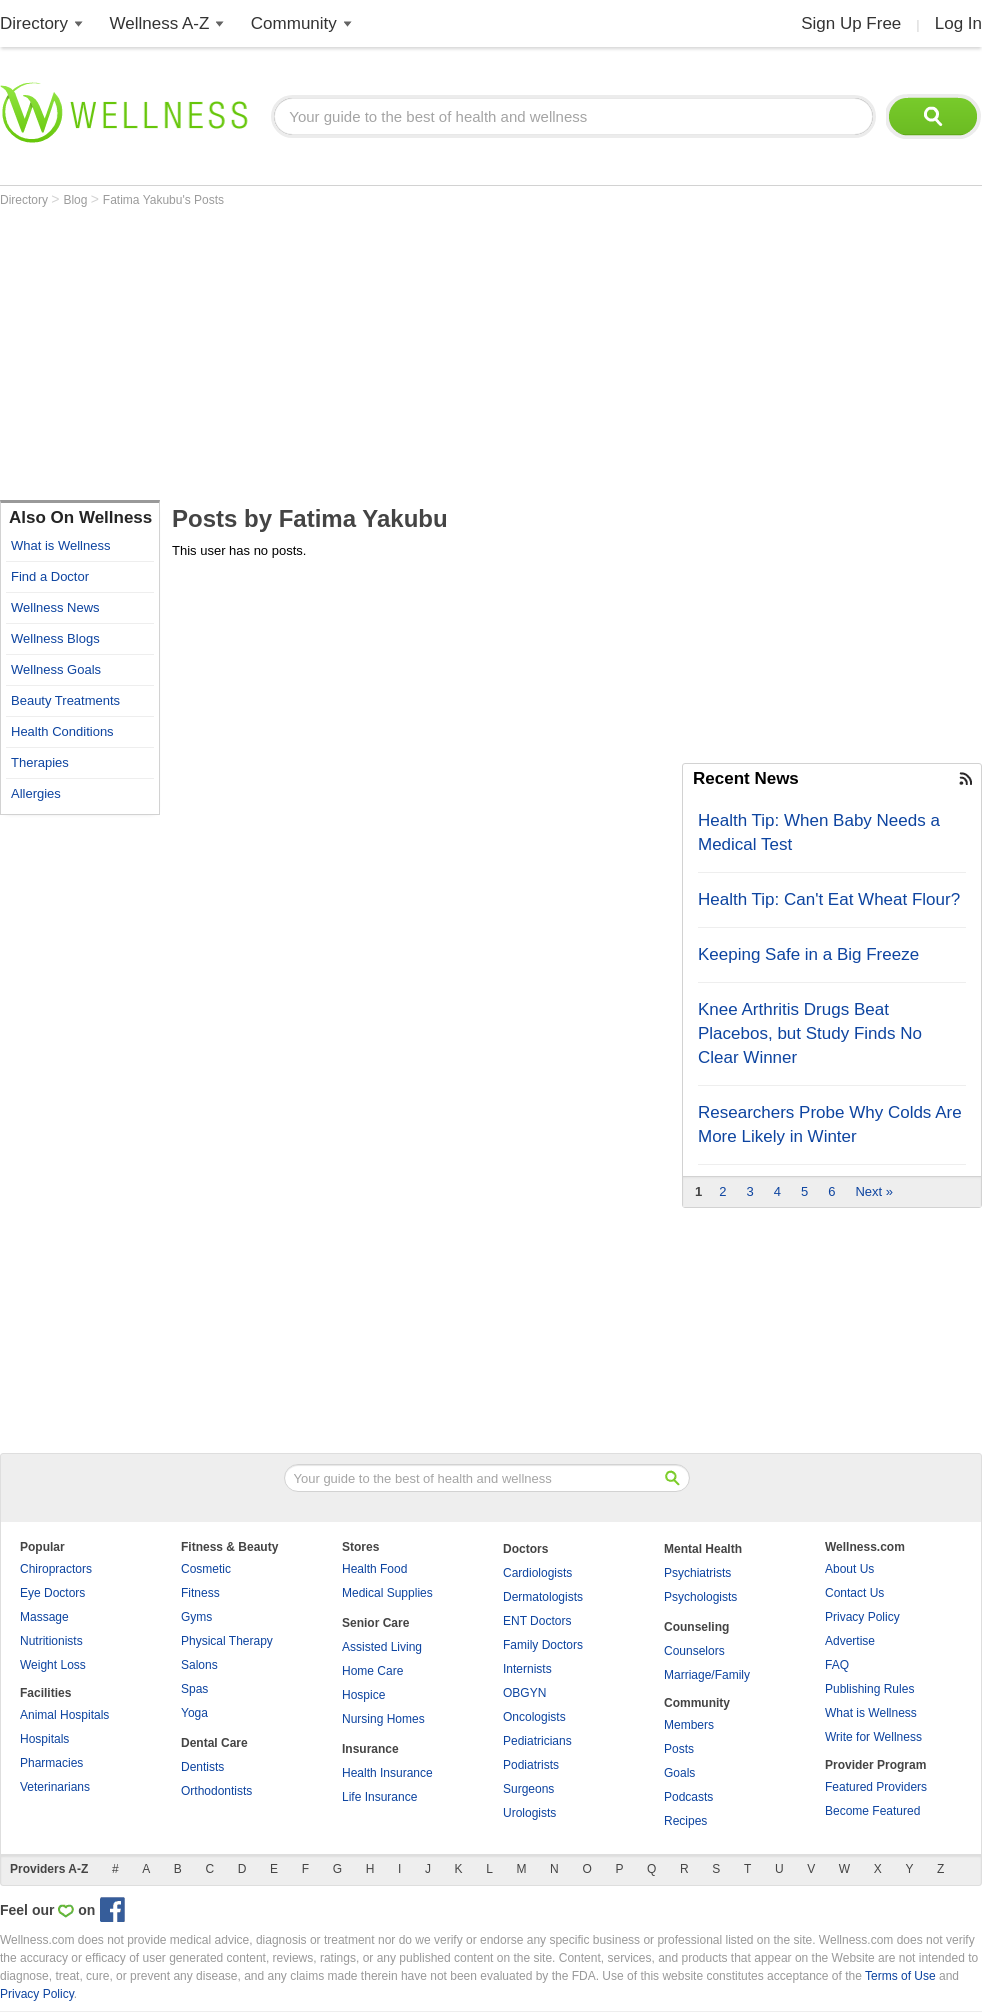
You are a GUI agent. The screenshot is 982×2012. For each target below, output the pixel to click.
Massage (44, 1617)
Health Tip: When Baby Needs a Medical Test (819, 832)
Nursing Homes (383, 1719)
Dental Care (214, 1743)
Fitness (200, 1593)
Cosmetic (206, 1569)
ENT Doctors (537, 1621)
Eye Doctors (52, 1593)
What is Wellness (60, 545)
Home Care (372, 1671)
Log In (958, 23)
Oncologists (534, 1717)
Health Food (374, 1569)
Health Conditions (62, 731)
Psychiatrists (697, 1573)
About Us (849, 1569)
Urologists (529, 1813)
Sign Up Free (851, 23)
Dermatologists (543, 1597)
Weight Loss (53, 1665)
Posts (679, 1749)
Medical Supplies (387, 1593)
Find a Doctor (50, 576)
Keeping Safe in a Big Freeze (808, 954)
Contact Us (854, 1593)
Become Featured (872, 1811)
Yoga (194, 1713)
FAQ (837, 1665)
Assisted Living (382, 1647)
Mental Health (703, 1549)
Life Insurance (379, 1797)
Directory (34, 23)
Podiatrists (531, 1765)
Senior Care (375, 1623)
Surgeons (528, 1789)
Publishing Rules (869, 1689)
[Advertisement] (357, 357)
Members (689, 1725)
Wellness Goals (56, 669)
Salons (199, 1665)
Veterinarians (55, 1787)
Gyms (196, 1617)
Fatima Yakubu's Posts (163, 200)
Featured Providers (876, 1787)
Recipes (685, 1821)
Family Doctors (543, 1645)
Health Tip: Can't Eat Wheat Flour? (829, 899)
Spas (194, 1689)
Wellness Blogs (55, 638)
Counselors (694, 1651)
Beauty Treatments (65, 700)
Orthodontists (216, 1791)
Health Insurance (387, 1773)
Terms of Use (900, 1976)
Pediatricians (537, 1741)
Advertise (850, 1641)
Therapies (40, 762)
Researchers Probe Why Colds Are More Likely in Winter (830, 1124)
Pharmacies (51, 1763)
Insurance (370, 1749)
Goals (679, 1773)
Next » (874, 1191)
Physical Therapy (227, 1641)
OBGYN (524, 1693)
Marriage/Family (707, 1675)
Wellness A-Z (160, 23)
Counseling (696, 1627)
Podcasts (688, 1797)
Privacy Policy (862, 1617)
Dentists (202, 1767)
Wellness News (55, 607)
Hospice (363, 1695)
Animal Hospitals (64, 1715)
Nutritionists (51, 1641)
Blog (76, 200)
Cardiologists (537, 1573)
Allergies (36, 793)
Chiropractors (56, 1569)
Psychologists (700, 1597)
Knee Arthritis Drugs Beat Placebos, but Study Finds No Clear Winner (810, 1033)
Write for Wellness (873, 1737)
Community (294, 23)
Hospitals (44, 1739)
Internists (527, 1669)
